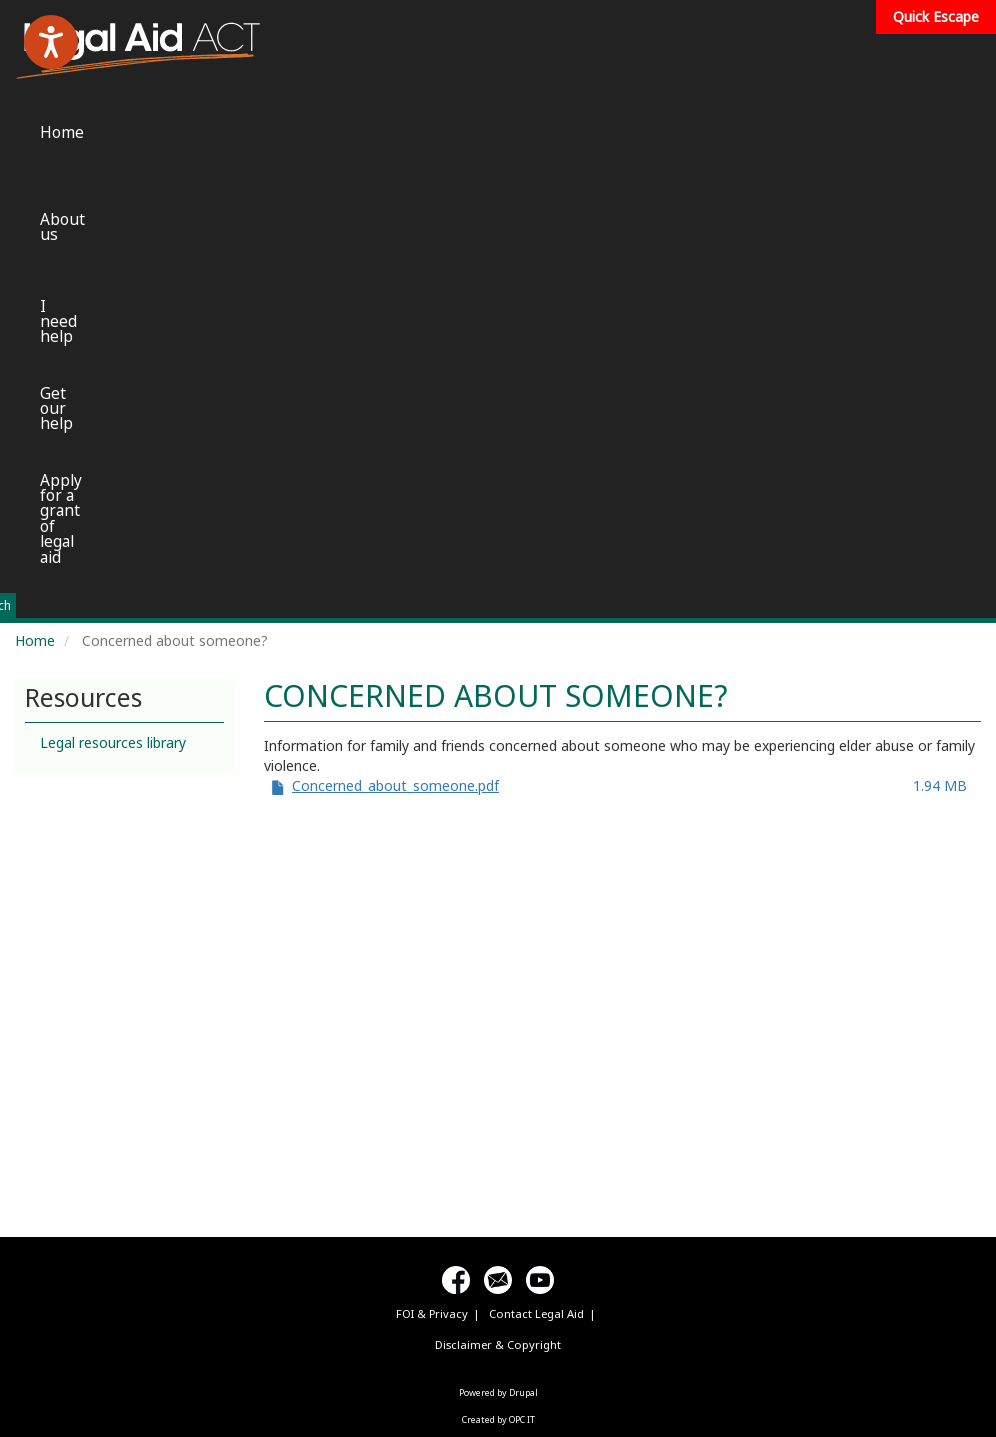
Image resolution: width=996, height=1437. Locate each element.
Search (760, 134)
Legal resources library (113, 271)
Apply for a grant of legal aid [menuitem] (826, 60)
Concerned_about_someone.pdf (395, 314)
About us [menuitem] (428, 44)
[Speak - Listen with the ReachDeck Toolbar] (51, 42)
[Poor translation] (73, 1137)
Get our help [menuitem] (674, 52)
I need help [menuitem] (554, 44)
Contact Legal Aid (536, 842)
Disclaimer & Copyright (498, 873)
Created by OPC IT (498, 948)
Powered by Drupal (498, 921)
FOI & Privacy (432, 842)
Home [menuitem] (323, 44)
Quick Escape (936, 16)
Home (35, 169)
